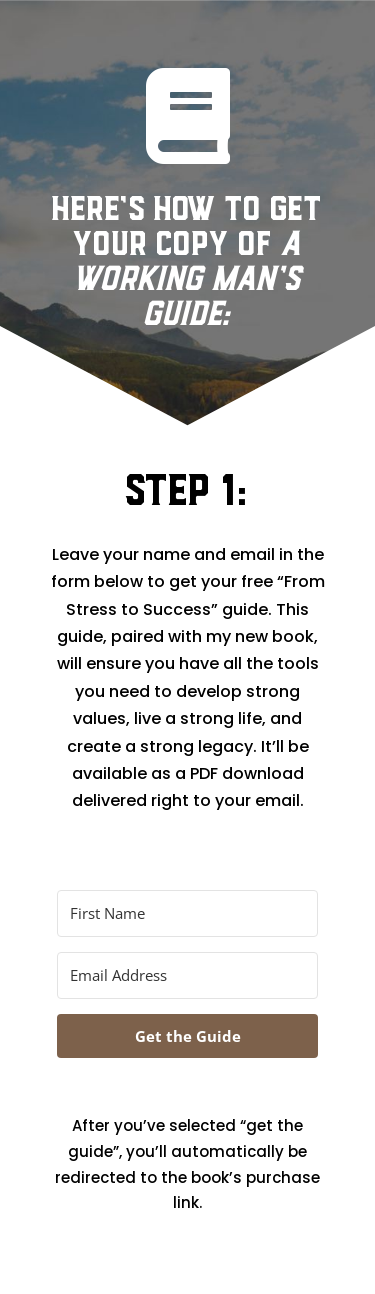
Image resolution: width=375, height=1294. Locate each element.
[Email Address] (187, 975)
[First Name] (187, 913)
